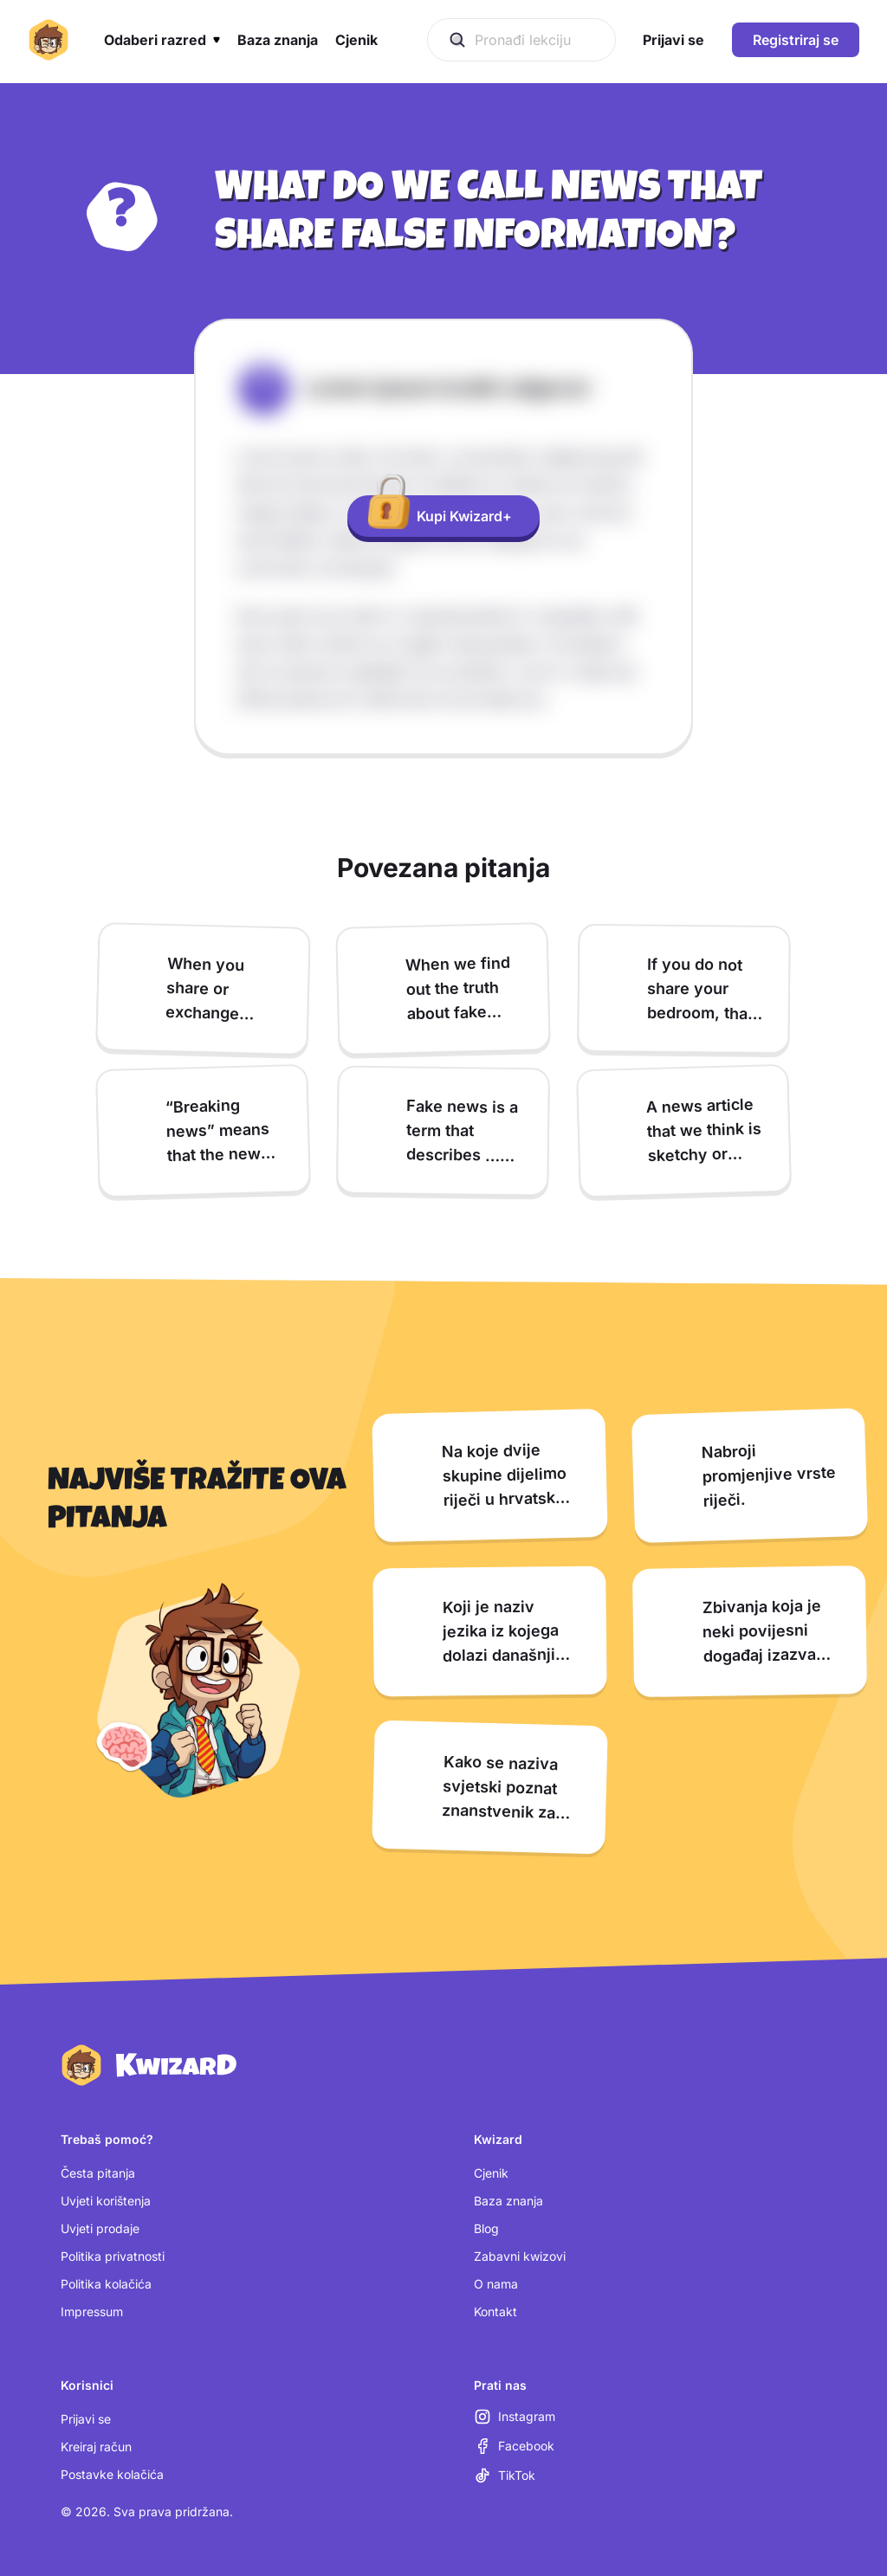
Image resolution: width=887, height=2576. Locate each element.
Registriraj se (795, 39)
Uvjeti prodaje (100, 2228)
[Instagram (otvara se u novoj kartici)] (514, 2416)
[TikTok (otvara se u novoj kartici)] (504, 2475)
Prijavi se (86, 2418)
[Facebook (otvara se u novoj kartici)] (514, 2446)
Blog (486, 2228)
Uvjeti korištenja (106, 2200)
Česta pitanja (98, 2173)
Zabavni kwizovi (520, 2256)
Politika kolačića (106, 2283)
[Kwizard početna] (48, 40)
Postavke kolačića (112, 2474)
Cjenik (491, 2173)
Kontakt (495, 2311)
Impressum (92, 2311)
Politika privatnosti (113, 2256)
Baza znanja (508, 2200)
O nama (496, 2283)
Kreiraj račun (96, 2446)
